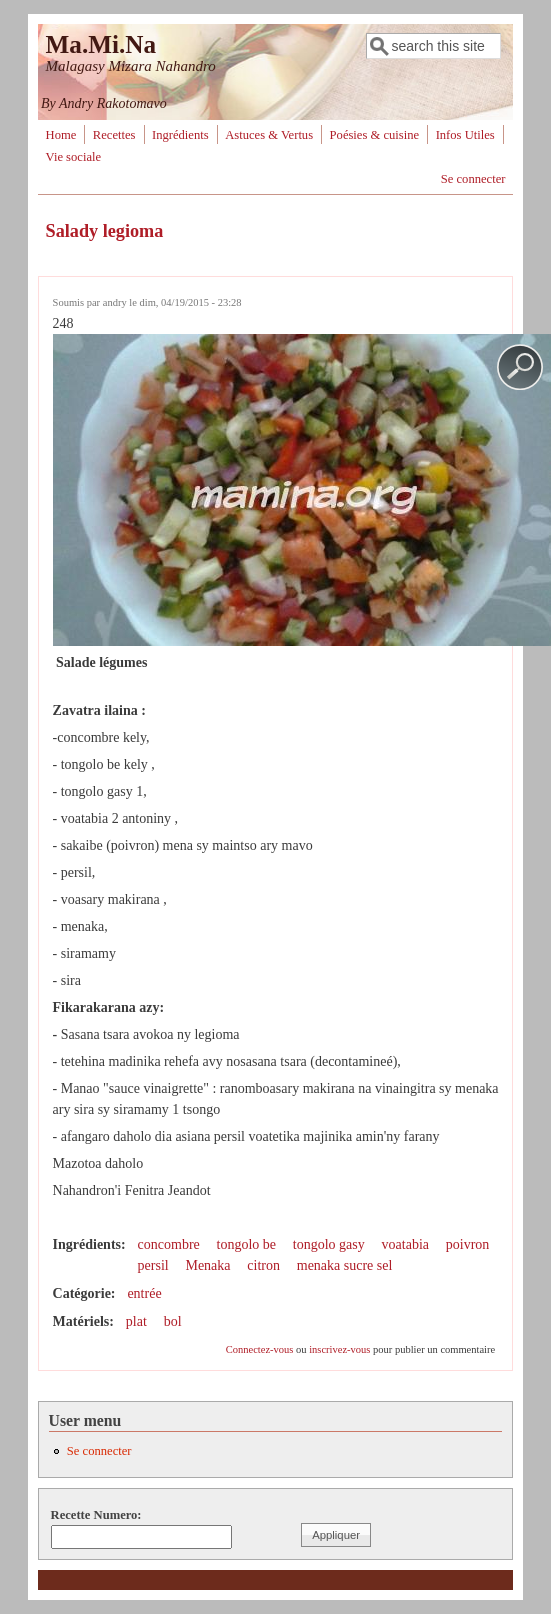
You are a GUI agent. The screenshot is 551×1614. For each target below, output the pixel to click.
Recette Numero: (96, 1515)
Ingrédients (180, 135)
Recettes (114, 135)
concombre (169, 1244)
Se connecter (473, 179)
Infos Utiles (465, 135)
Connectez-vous (260, 1349)
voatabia (405, 1244)
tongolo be (247, 1244)
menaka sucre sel (345, 1265)
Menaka (207, 1265)
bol (173, 1321)
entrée (144, 1293)
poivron (468, 1244)
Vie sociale (74, 157)
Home (61, 135)
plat (136, 1321)
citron (263, 1265)
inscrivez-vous (339, 1349)
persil (153, 1265)
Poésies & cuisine (375, 135)
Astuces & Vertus (269, 135)
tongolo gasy (329, 1244)
